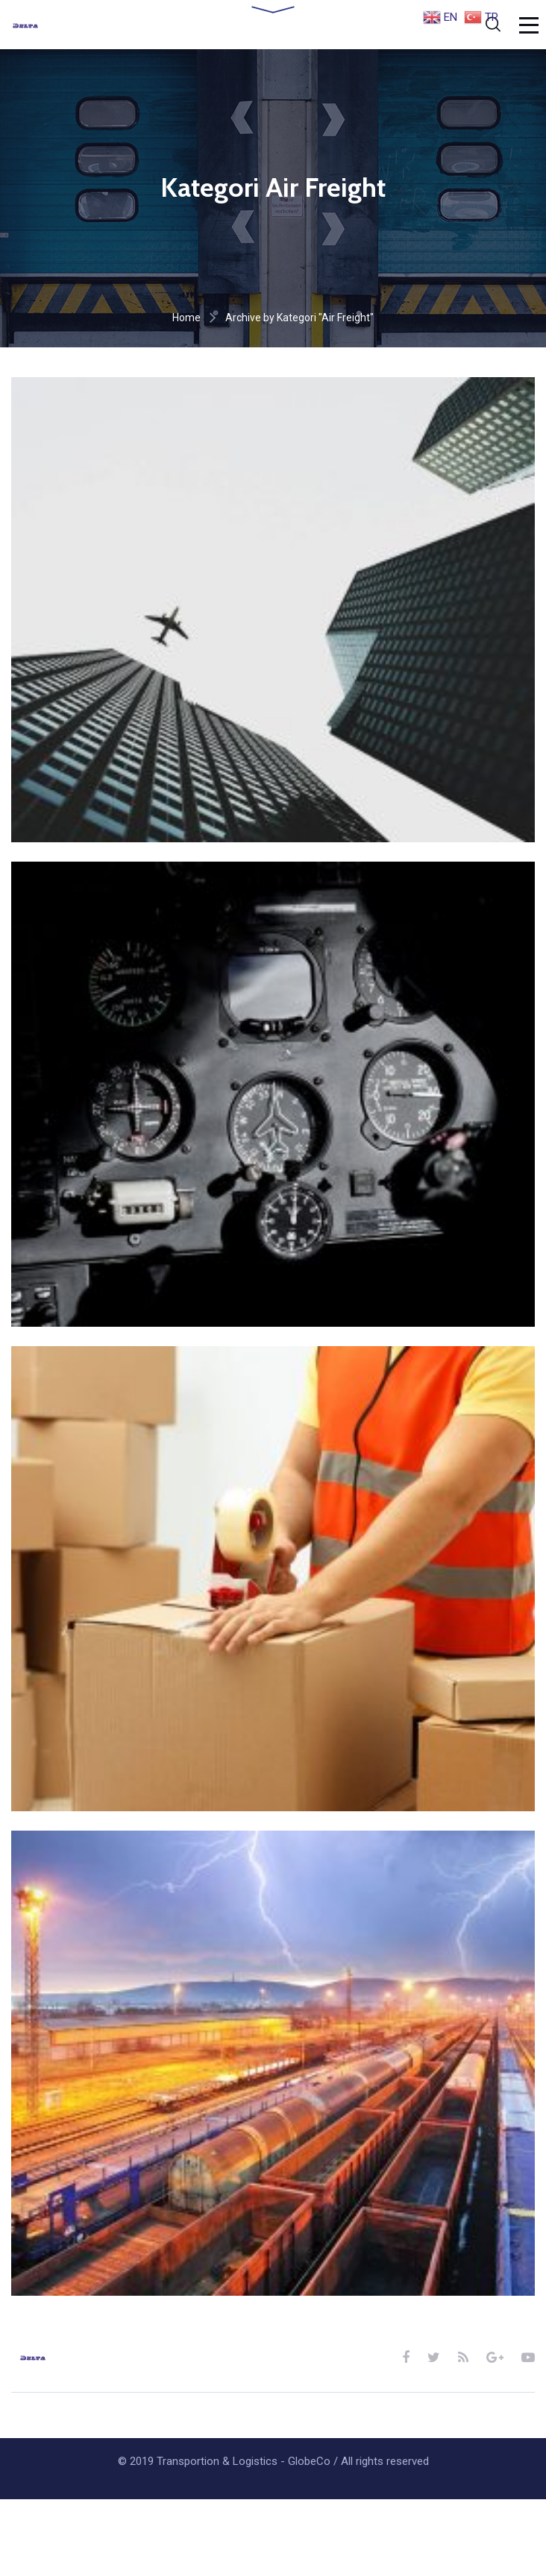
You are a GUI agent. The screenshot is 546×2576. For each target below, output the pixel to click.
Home (186, 317)
